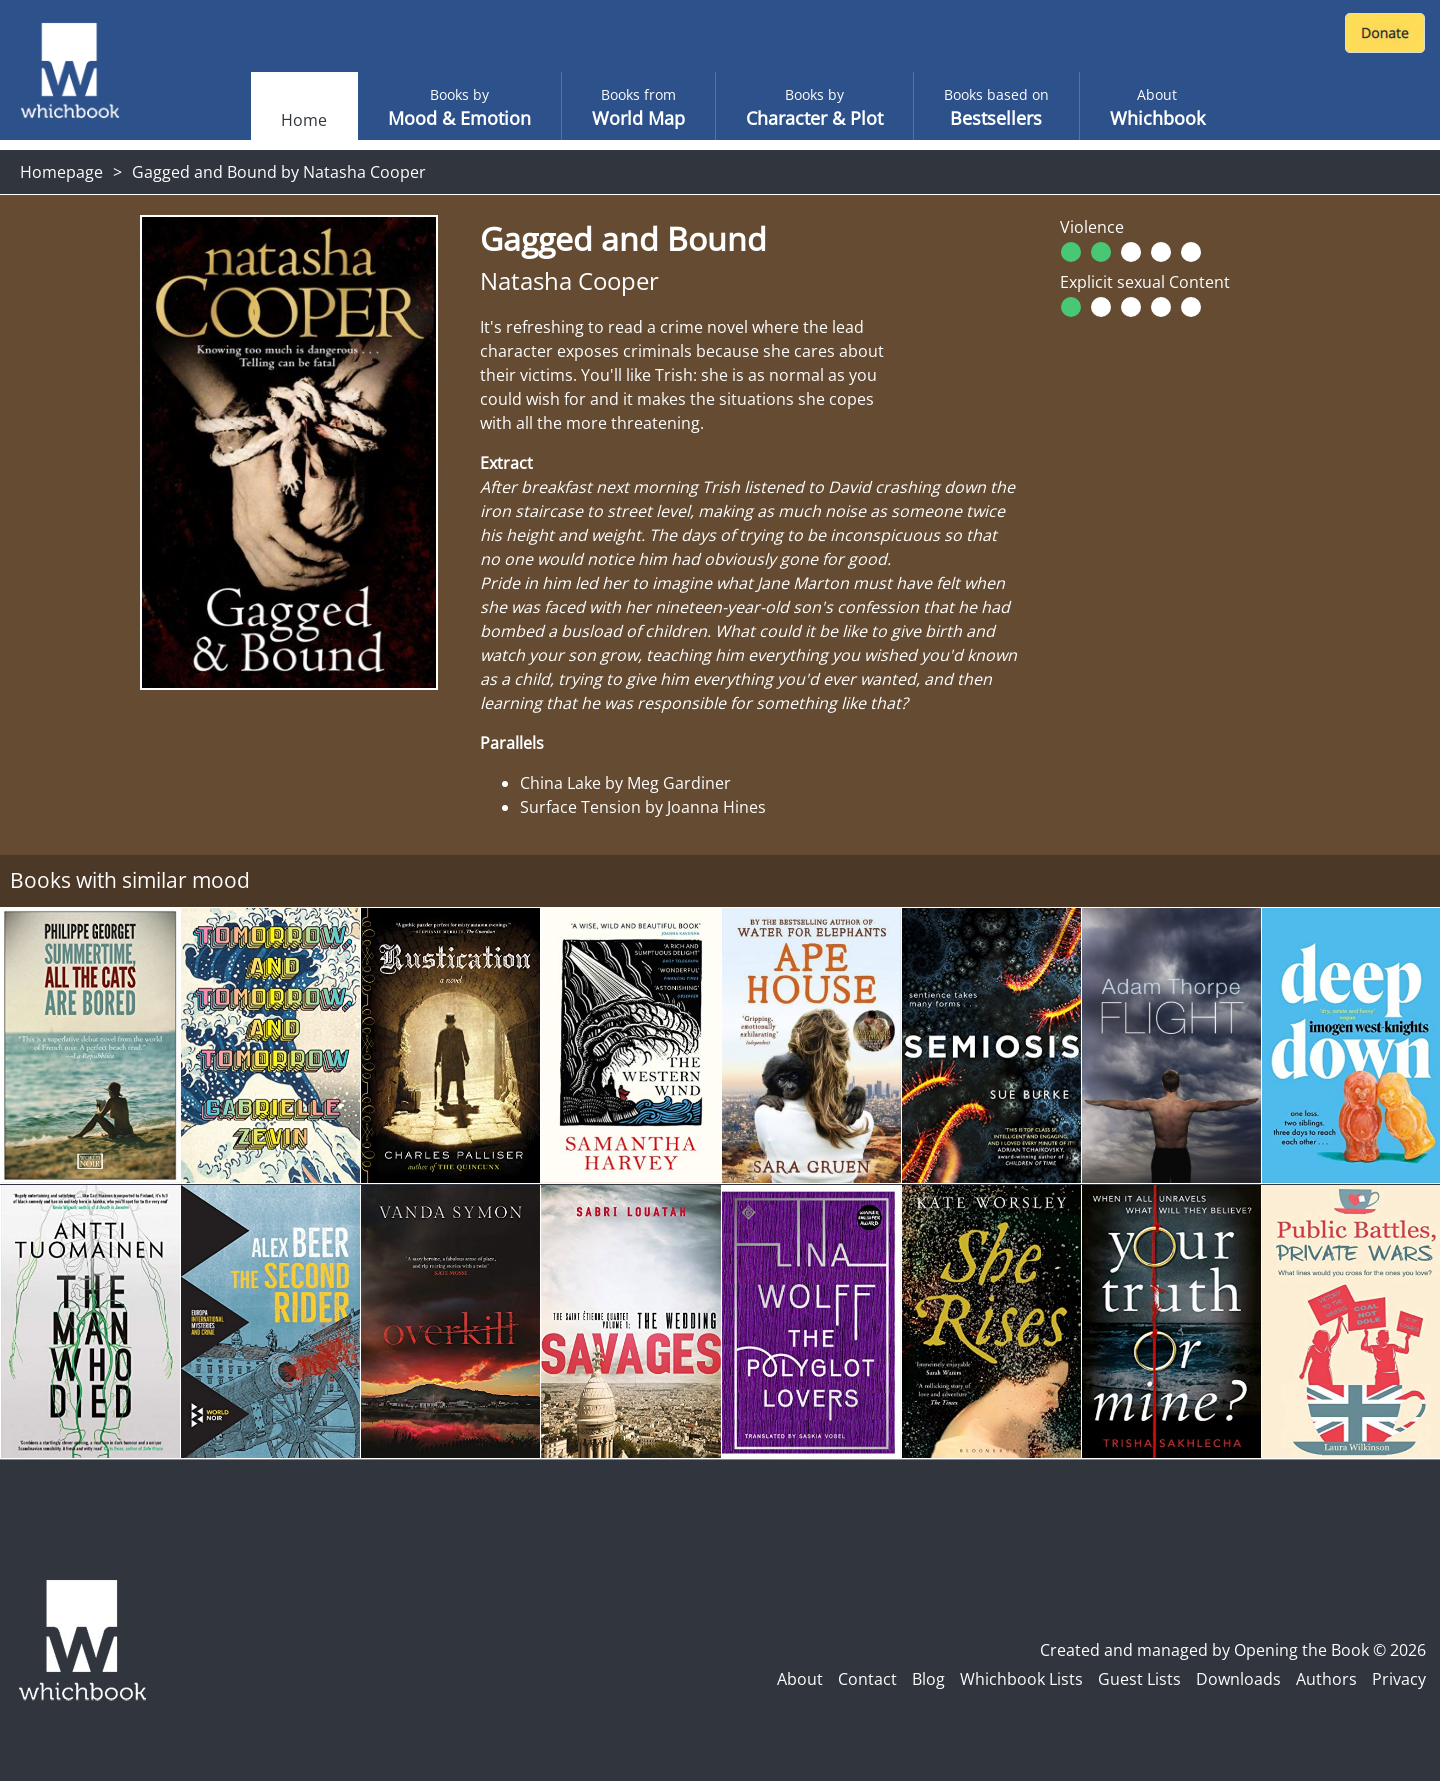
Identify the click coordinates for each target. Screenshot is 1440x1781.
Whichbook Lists (1021, 1679)
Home (304, 120)
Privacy (1399, 1679)
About (800, 1679)
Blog (928, 1679)
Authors (1326, 1679)
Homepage (61, 172)
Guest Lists (1139, 1679)
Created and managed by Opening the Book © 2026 (1233, 1650)
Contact (867, 1679)
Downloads (1238, 1679)
